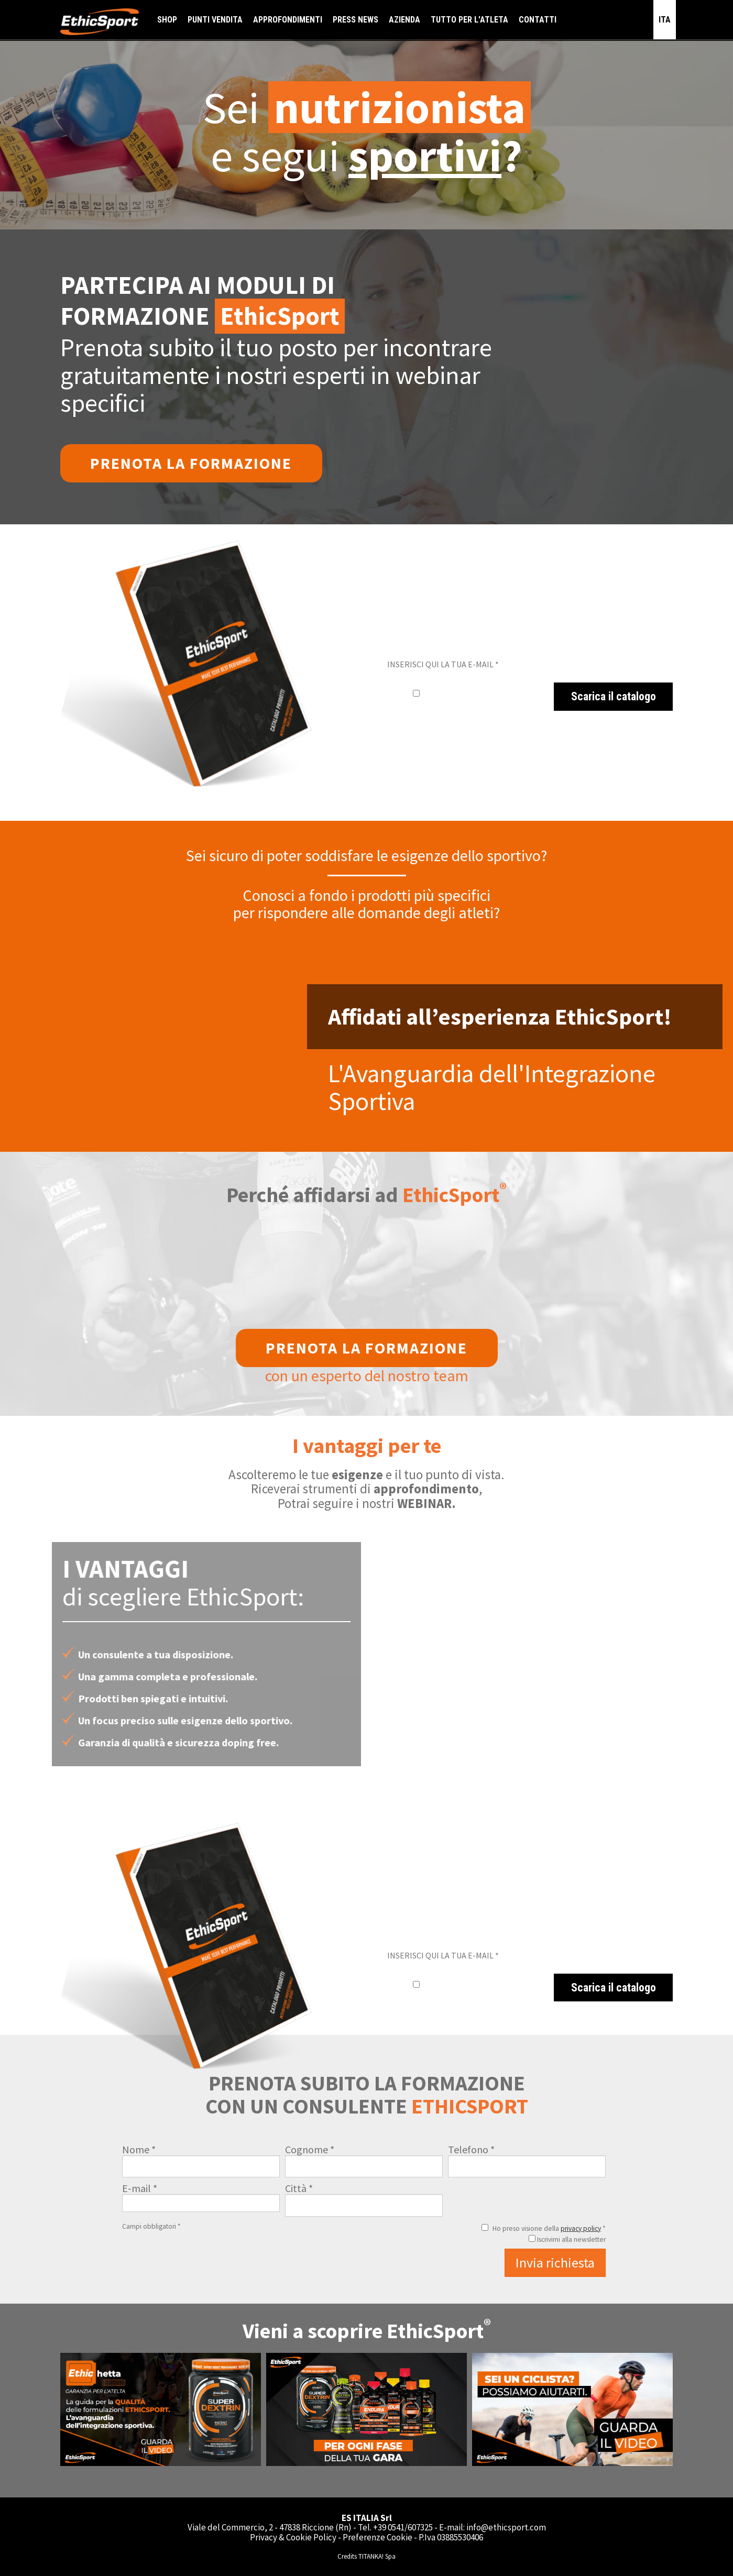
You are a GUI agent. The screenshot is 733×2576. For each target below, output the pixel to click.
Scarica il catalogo (613, 696)
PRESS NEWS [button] (355, 20)
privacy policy (581, 2228)
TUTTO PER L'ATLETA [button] (469, 20)
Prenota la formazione (191, 463)
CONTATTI (537, 20)
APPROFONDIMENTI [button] (287, 20)
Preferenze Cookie (377, 2537)
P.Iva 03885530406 (451, 2537)
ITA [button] (665, 20)
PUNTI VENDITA (215, 20)
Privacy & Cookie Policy (293, 2537)
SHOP (167, 20)
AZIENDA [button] (404, 20)
